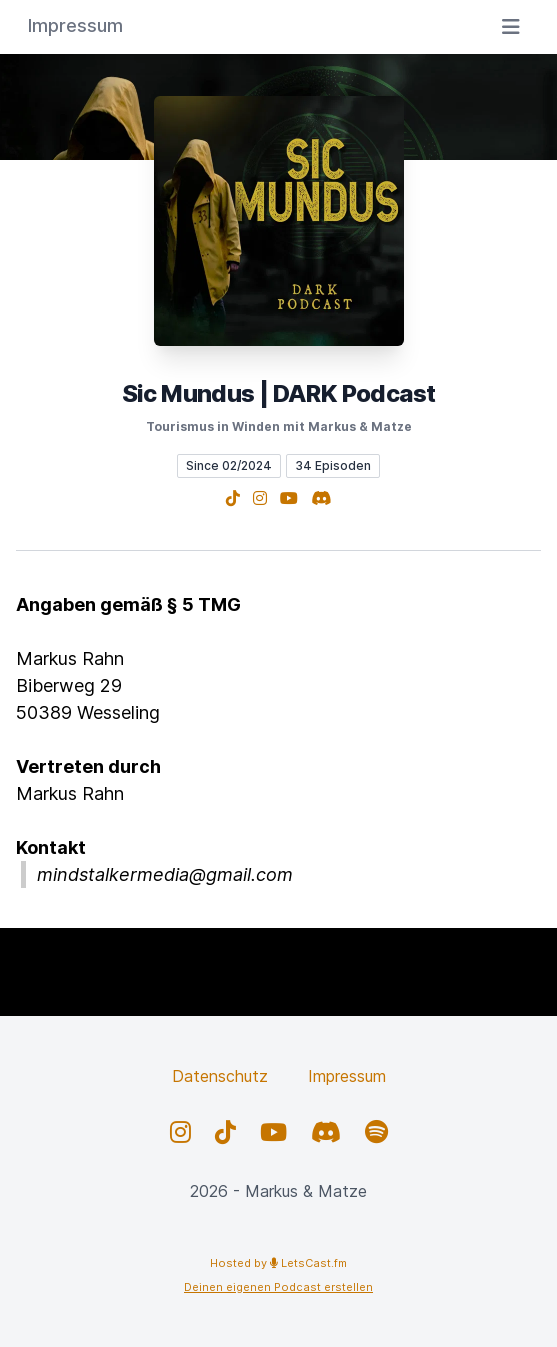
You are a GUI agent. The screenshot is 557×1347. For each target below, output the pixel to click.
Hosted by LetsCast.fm (278, 1263)
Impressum (347, 1076)
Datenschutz (220, 1076)
